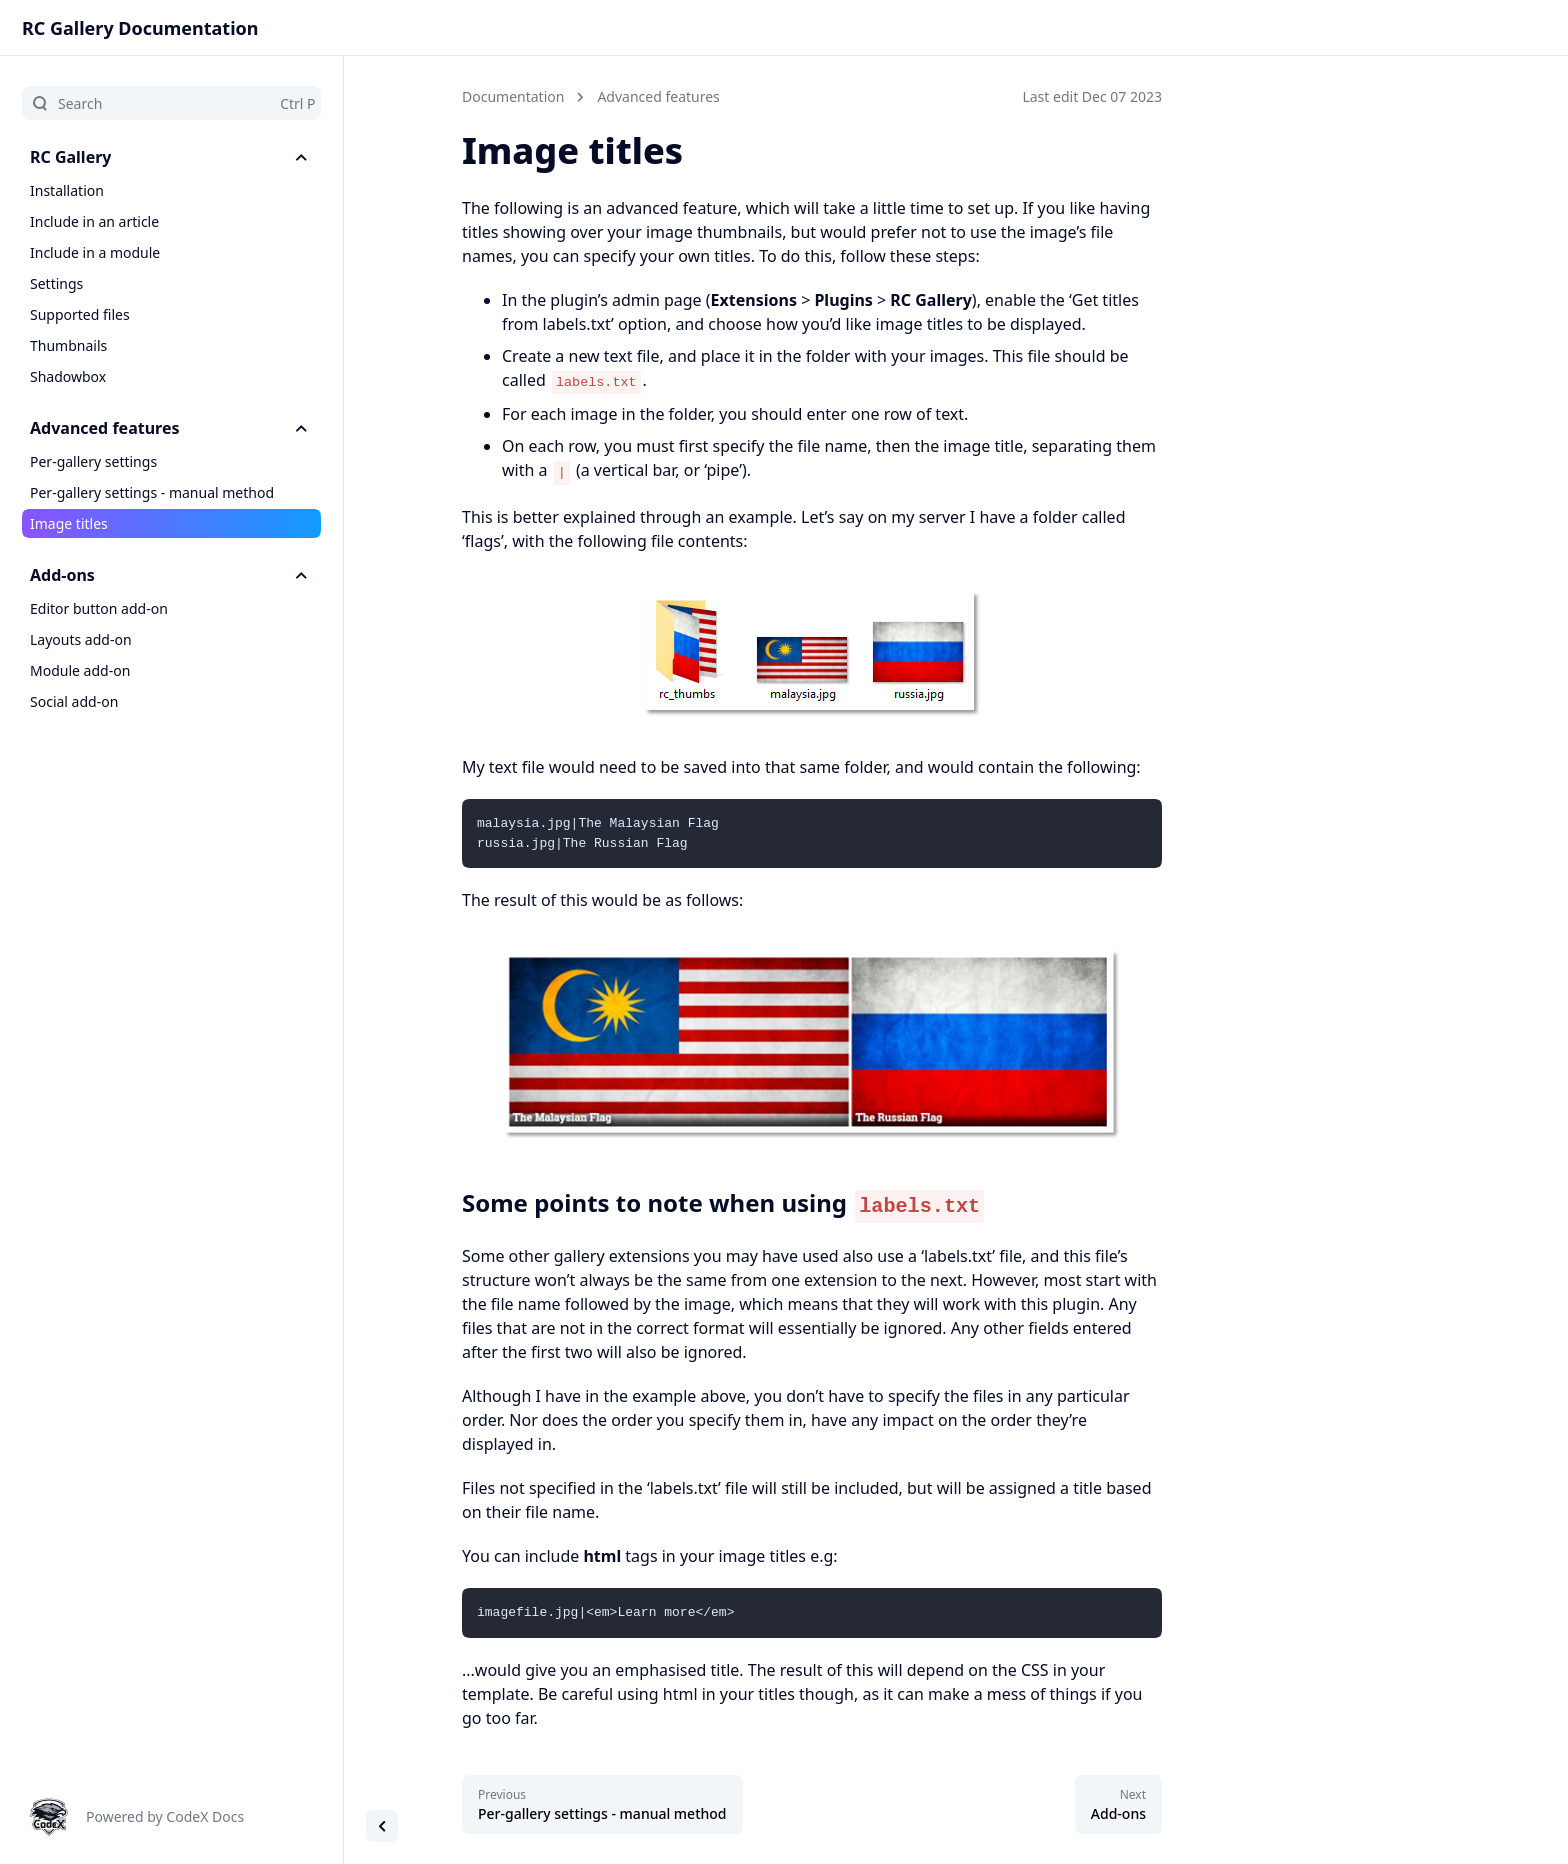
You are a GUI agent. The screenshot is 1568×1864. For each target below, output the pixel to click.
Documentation (513, 96)
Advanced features (658, 96)
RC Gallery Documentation (140, 28)
